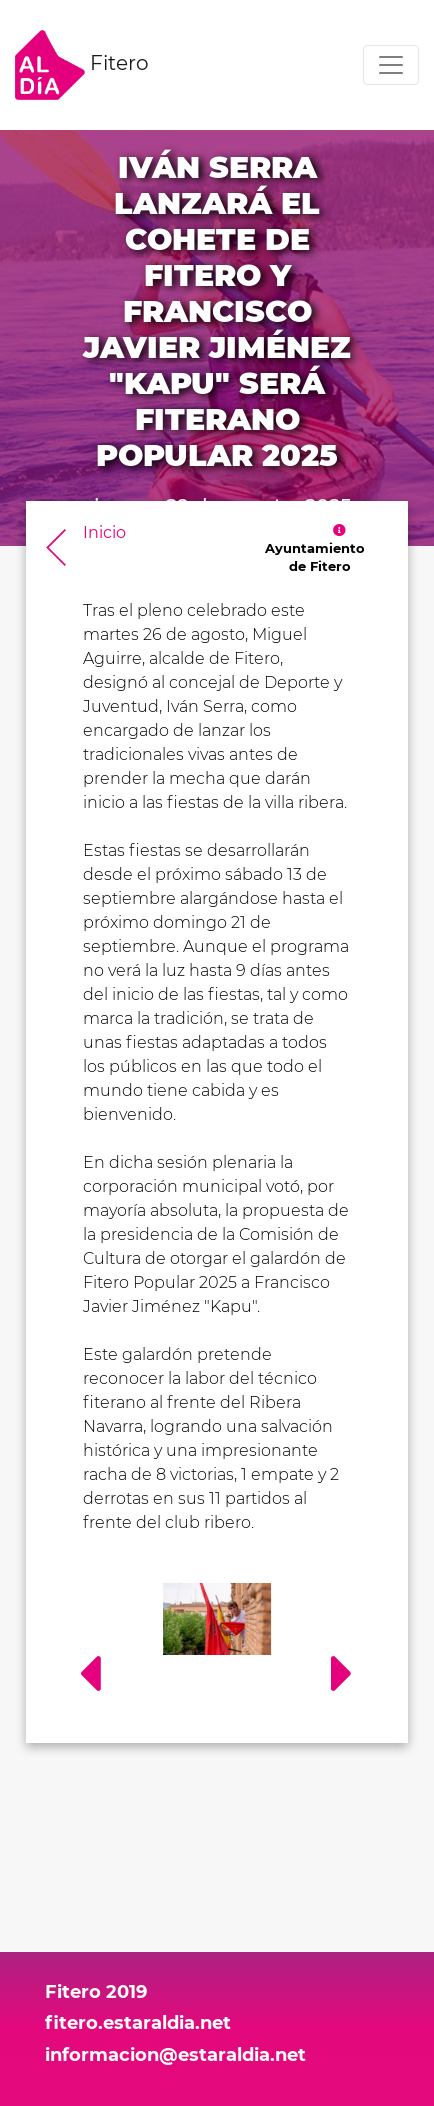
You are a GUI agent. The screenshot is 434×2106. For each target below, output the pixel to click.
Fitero (82, 65)
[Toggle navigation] (391, 65)
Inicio (104, 532)
